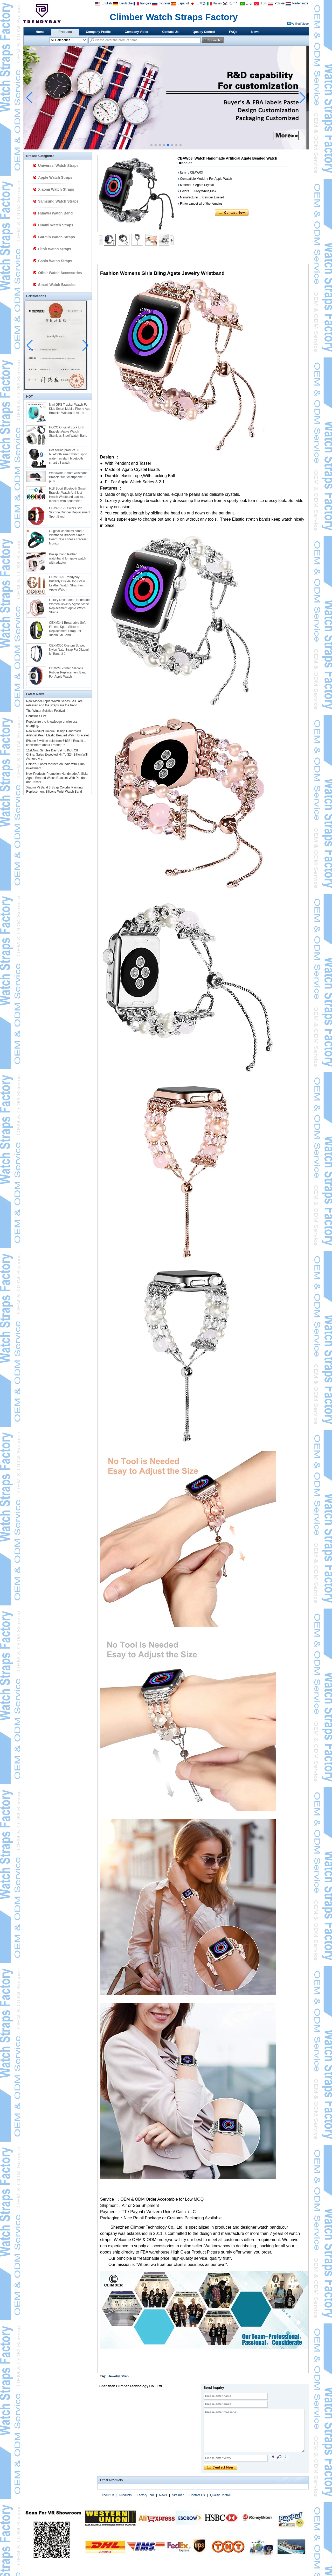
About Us (107, 2495)
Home (40, 32)
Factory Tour (145, 2495)
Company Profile (98, 32)
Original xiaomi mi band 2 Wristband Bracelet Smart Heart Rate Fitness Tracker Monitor (67, 537)
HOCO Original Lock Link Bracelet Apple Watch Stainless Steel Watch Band (68, 431)
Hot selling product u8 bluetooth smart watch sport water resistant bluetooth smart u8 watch (68, 456)
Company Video (136, 32)
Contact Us (170, 32)
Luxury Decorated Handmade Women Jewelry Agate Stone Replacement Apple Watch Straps (69, 606)
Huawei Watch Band (55, 213)
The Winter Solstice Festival (45, 711)
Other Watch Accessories (60, 273)
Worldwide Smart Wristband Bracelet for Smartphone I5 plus (68, 477)
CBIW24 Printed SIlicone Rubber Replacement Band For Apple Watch (68, 672)
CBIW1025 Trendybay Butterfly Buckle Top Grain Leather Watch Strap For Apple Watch (67, 583)
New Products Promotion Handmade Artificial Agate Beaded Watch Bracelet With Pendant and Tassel (57, 778)
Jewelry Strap (118, 2376)
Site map (178, 2495)
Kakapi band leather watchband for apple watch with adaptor (67, 558)
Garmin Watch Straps (56, 237)
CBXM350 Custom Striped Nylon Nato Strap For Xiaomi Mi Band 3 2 (69, 650)
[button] (151, 145)
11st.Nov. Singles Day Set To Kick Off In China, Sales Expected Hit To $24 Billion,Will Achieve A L (57, 754)
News (255, 32)
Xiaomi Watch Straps (56, 189)
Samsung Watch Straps (58, 201)
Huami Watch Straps (55, 225)
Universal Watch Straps (58, 165)
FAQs (233, 32)
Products (65, 32)
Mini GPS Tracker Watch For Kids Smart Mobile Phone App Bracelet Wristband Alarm (69, 409)
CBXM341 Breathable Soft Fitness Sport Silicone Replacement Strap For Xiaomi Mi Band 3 (67, 629)
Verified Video (300, 23)
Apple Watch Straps (55, 177)
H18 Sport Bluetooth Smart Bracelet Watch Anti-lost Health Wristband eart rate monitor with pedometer (67, 495)
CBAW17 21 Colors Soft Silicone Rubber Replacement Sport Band (69, 512)
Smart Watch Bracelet (56, 285)
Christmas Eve (36, 716)
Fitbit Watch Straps (54, 249)
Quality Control (204, 32)
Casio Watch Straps (55, 261)
